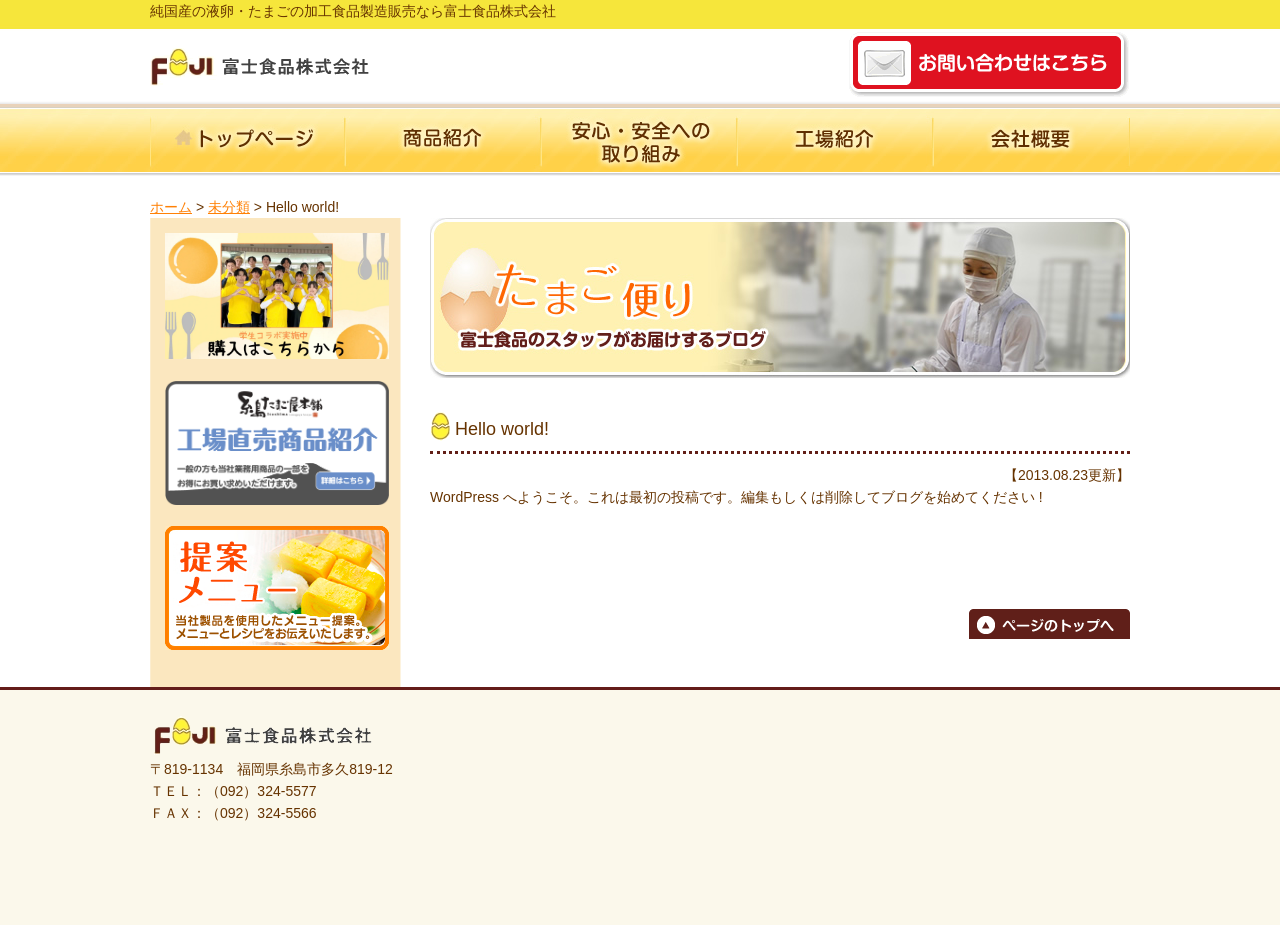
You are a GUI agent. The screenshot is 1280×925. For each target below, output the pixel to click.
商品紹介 (444, 142)
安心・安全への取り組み (640, 142)
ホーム (248, 142)
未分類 (229, 207)
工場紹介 (836, 142)
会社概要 (1032, 142)
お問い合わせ (989, 64)
